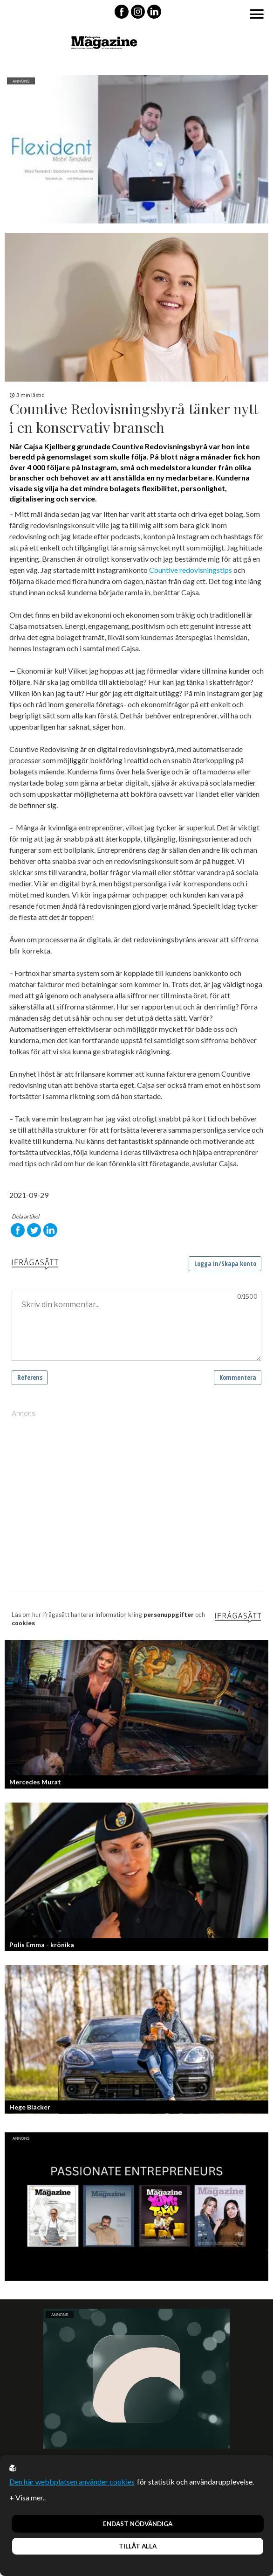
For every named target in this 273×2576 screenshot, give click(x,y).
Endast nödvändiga (137, 2523)
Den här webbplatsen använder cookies (72, 2481)
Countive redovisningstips (190, 569)
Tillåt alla (138, 2546)
